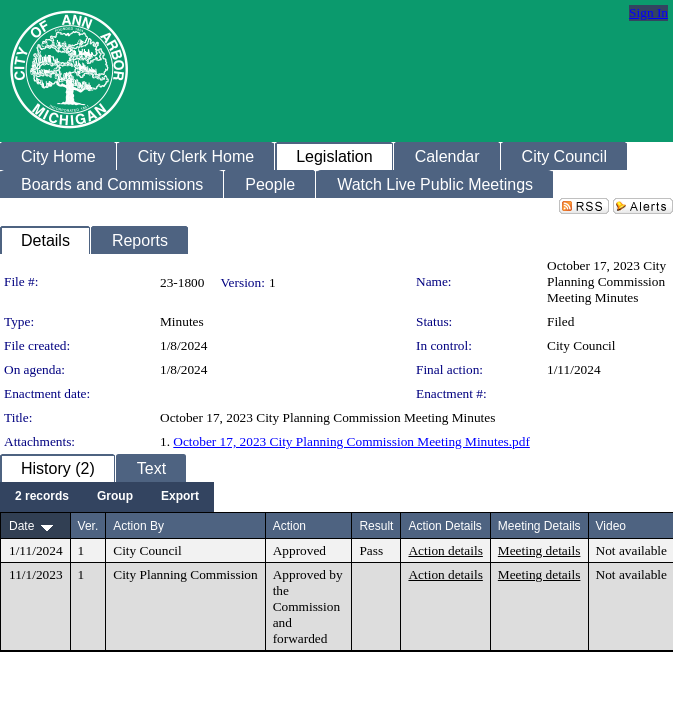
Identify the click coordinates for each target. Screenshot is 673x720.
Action (289, 526)
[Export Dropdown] (180, 497)
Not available (631, 550)
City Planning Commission (185, 574)
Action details (445, 550)
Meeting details (539, 550)
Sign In (648, 12)
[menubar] (107, 497)
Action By (138, 526)
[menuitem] (42, 497)
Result (376, 526)
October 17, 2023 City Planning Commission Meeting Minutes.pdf (351, 441)
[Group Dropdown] (115, 497)
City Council (581, 345)
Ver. (88, 526)
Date (21, 526)
